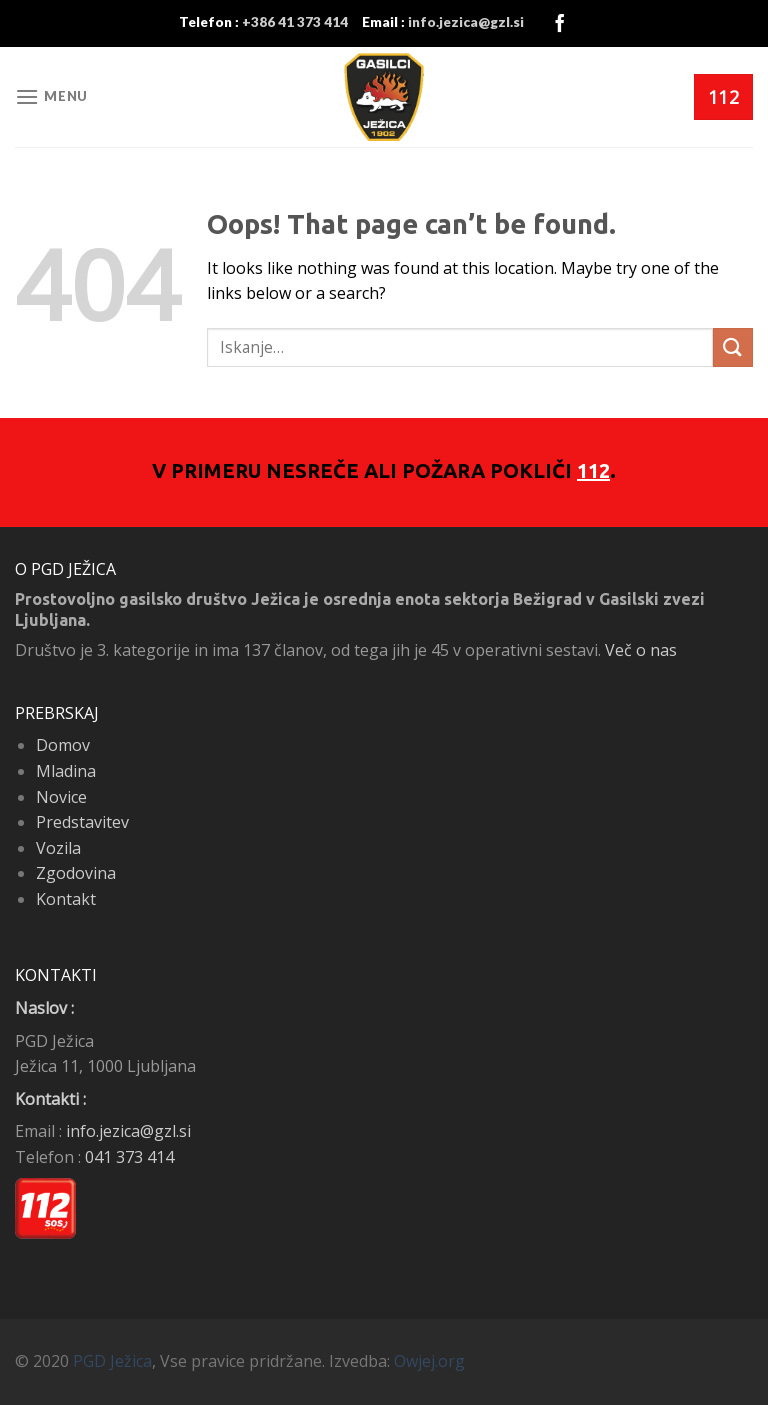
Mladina (66, 771)
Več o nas (641, 650)
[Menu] (51, 96)
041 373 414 (129, 1157)
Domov (63, 745)
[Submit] (733, 347)
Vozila (58, 848)
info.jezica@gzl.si (128, 1131)
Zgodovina (76, 873)
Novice (61, 797)
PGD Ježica (112, 1361)
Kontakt (66, 899)
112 (593, 470)
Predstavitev (82, 822)
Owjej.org (429, 1361)
